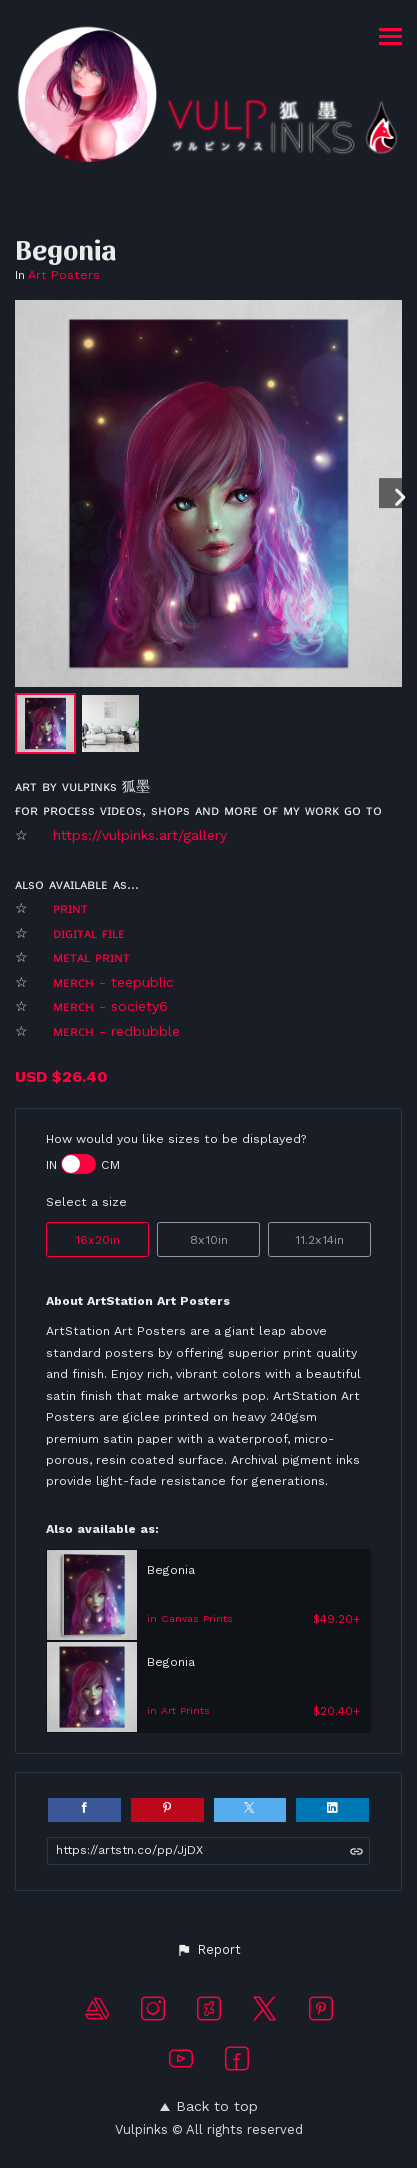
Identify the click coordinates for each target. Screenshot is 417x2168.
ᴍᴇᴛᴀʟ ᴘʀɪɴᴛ (94, 957)
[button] (208, 1950)
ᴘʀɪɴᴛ (70, 908)
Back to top (209, 2106)
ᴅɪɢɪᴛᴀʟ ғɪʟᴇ (91, 933)
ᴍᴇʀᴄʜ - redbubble (116, 1031)
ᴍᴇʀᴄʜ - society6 (113, 1006)
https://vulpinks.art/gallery (140, 835)
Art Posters (64, 275)
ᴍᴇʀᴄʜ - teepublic (113, 982)
